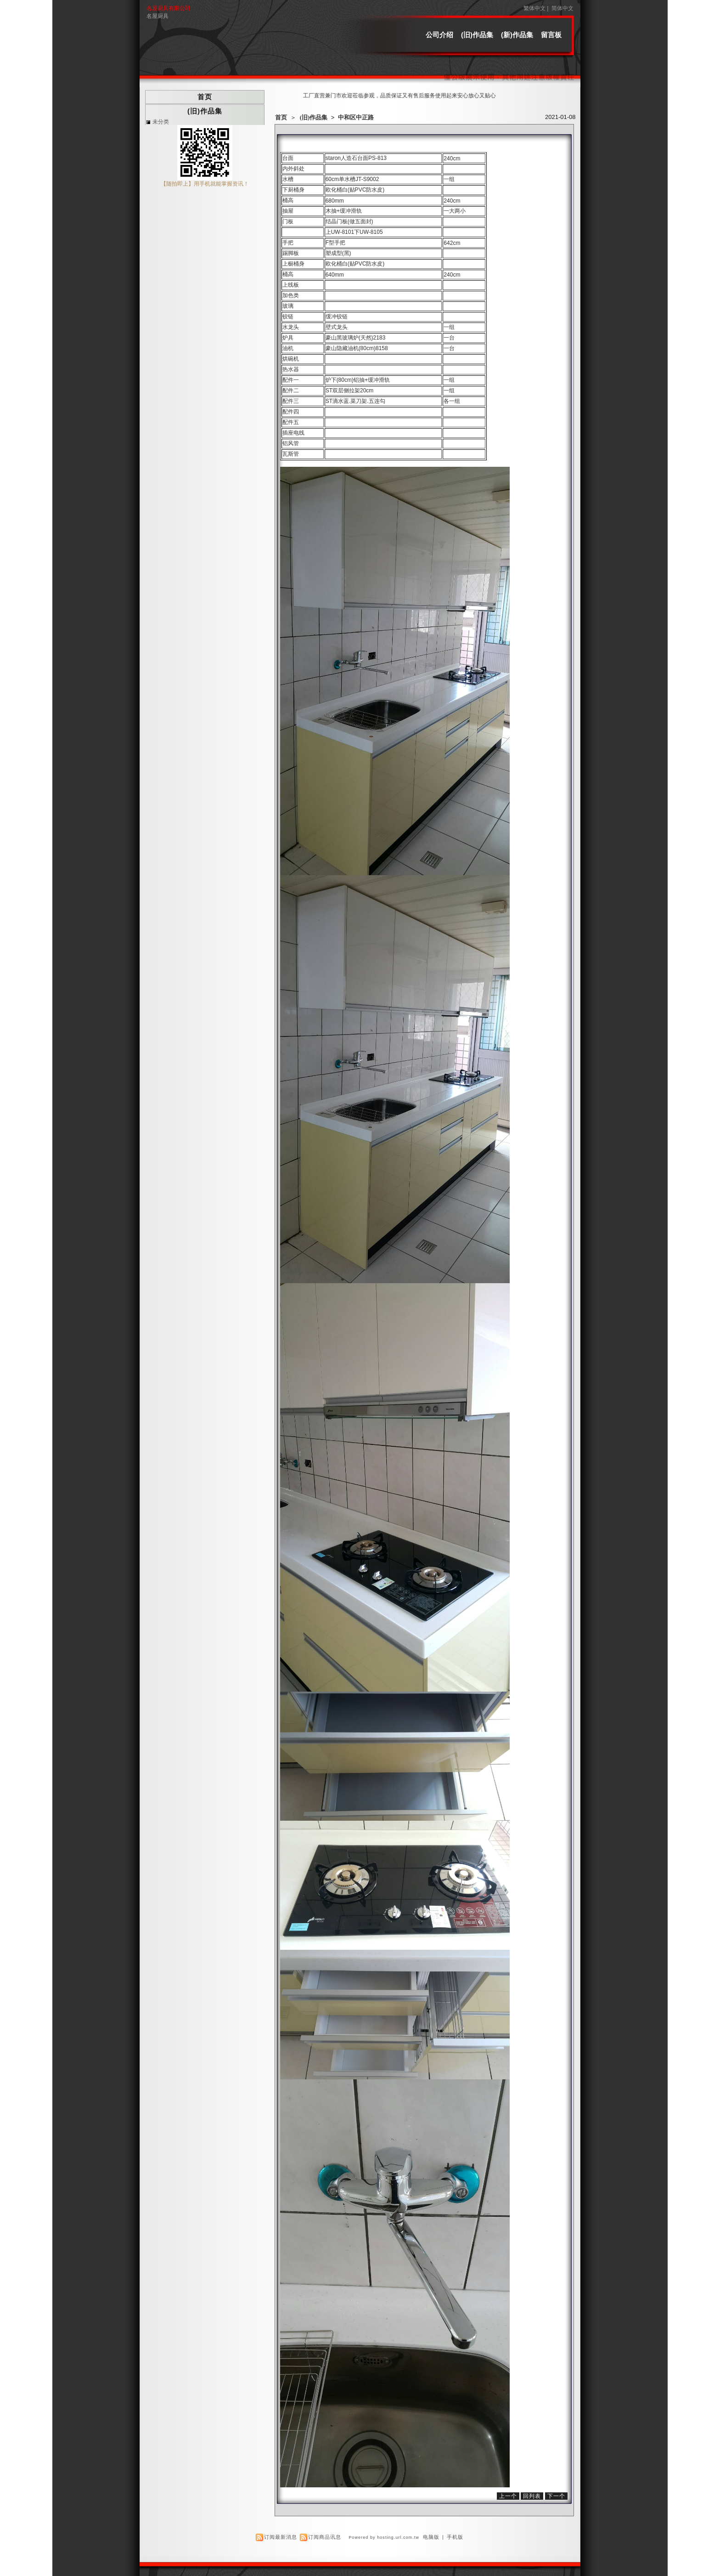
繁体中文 (534, 8)
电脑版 (431, 2537)
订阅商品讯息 (324, 2537)
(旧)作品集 (477, 35)
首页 (281, 117)
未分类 (160, 122)
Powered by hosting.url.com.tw (384, 2537)
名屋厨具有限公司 (168, 8)
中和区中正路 (356, 117)
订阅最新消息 (280, 2537)
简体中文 (562, 8)
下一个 (556, 2496)
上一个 (508, 2496)
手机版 (455, 2537)
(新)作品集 (517, 35)
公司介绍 (439, 35)
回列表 (532, 2496)
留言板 (551, 35)
